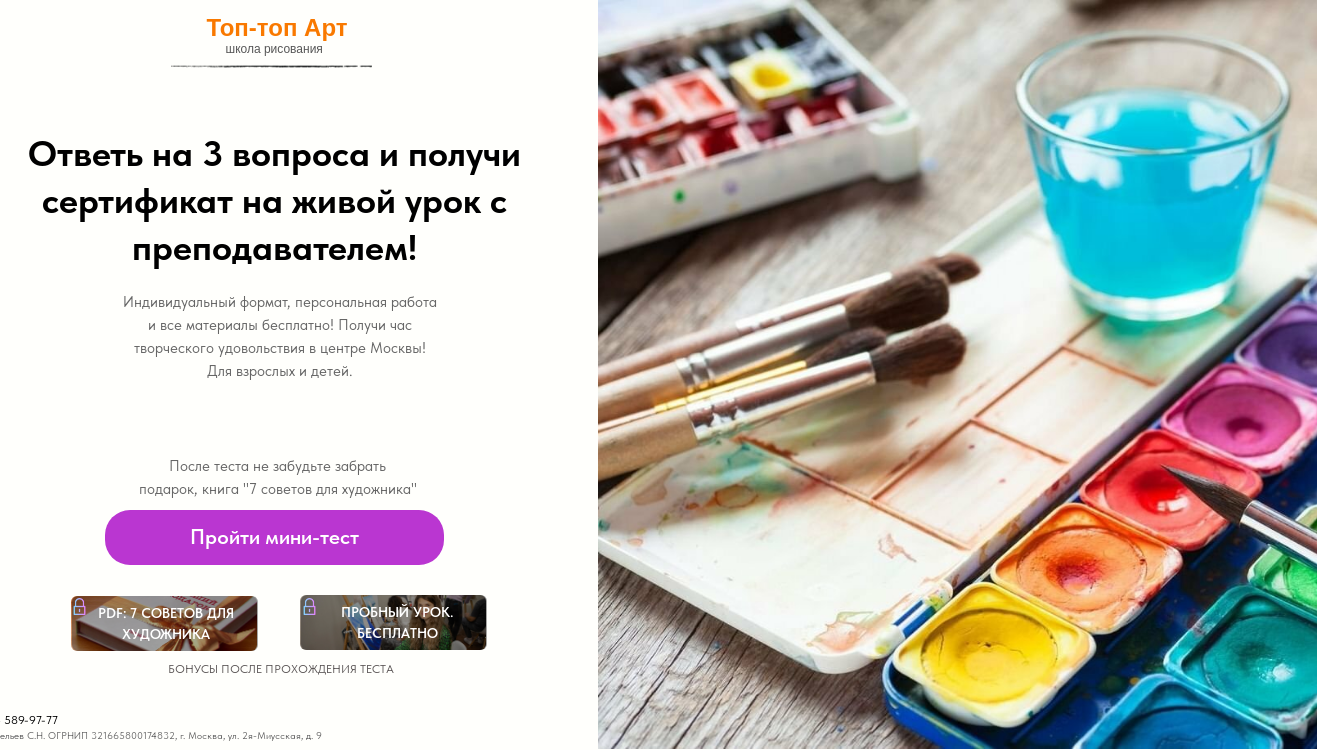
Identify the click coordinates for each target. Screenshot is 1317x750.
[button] (274, 537)
